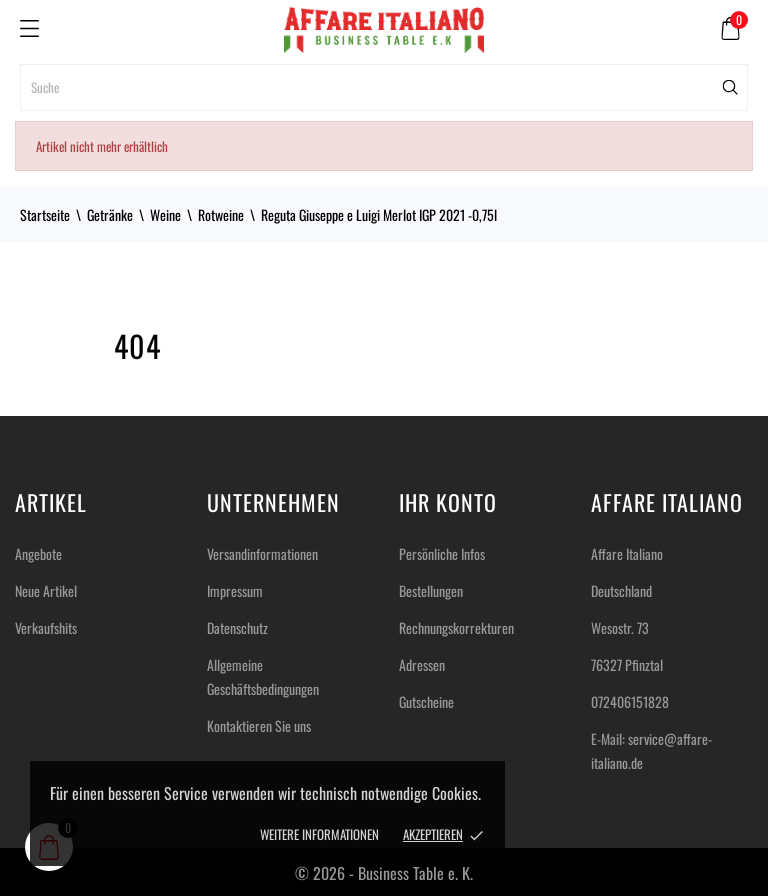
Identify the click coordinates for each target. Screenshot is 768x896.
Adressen (422, 664)
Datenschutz (237, 627)
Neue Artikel (46, 590)
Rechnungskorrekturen (456, 627)
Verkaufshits (46, 627)
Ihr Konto (448, 502)
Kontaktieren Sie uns (259, 725)
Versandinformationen (262, 553)
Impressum (235, 590)
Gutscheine (426, 701)
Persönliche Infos (442, 553)
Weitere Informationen (319, 834)
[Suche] (384, 87)
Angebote (38, 553)
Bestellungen (431, 590)
